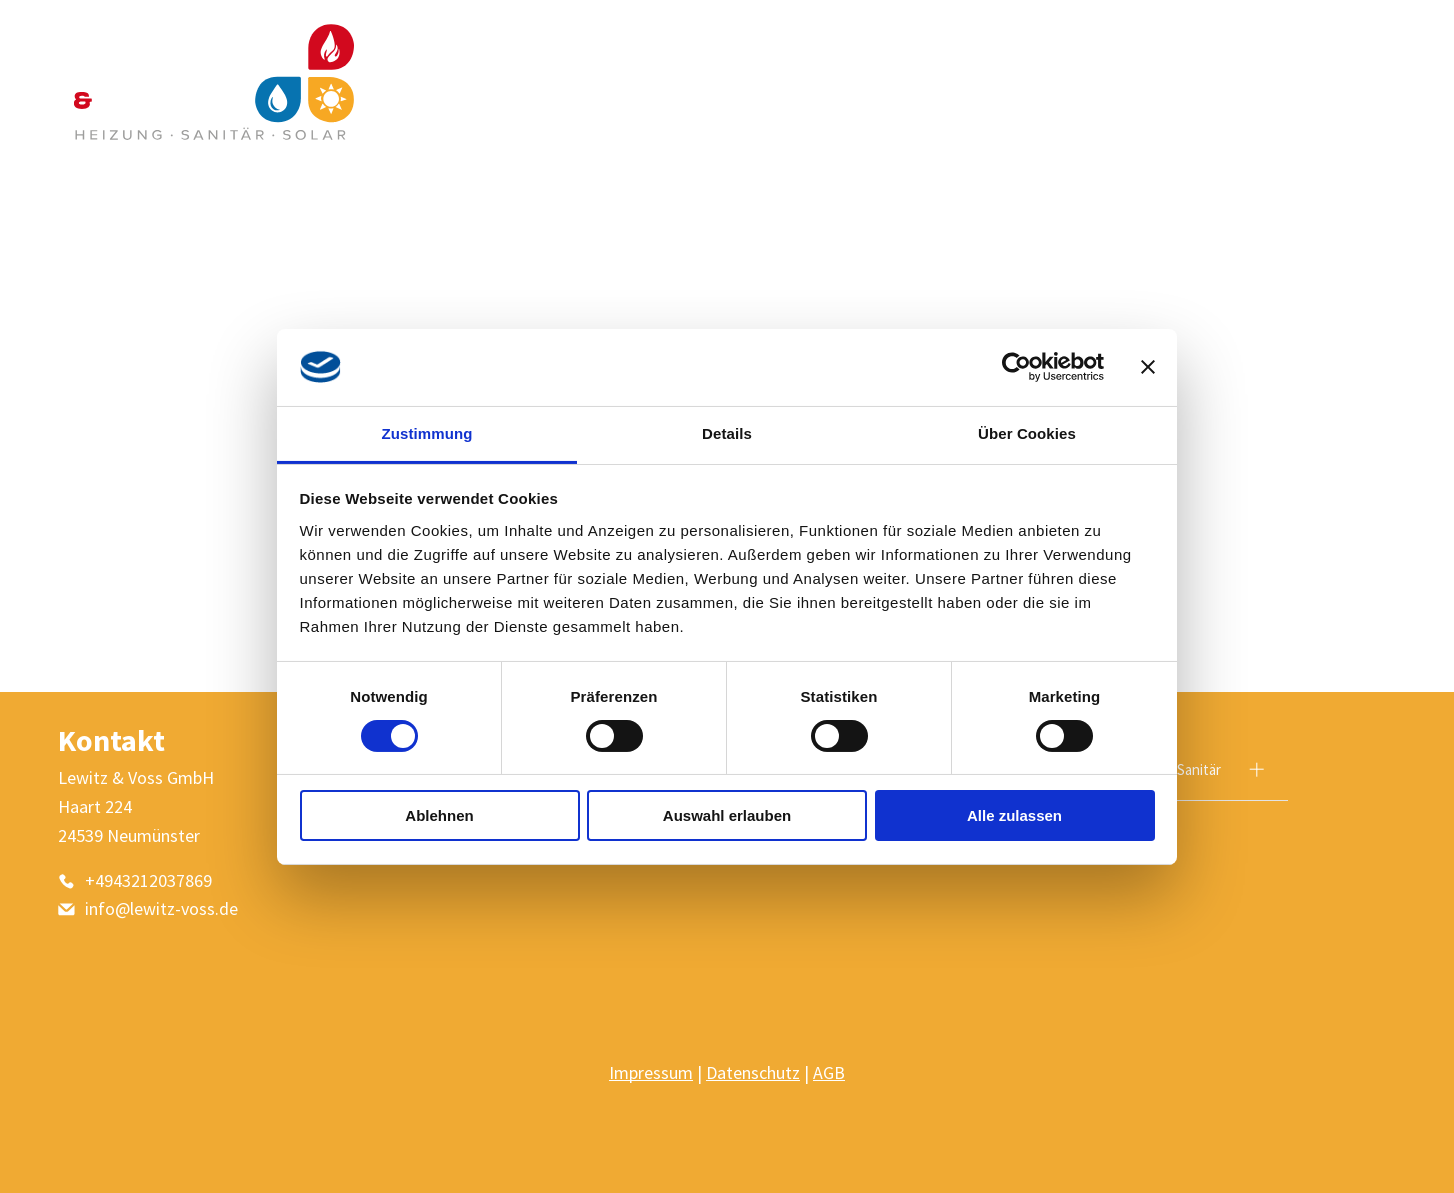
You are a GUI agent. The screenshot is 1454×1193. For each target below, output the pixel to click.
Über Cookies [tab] (1027, 432)
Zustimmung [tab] (427, 432)
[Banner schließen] (1148, 367)
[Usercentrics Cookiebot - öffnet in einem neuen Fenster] (1016, 367)
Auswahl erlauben (727, 815)
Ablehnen (439, 815)
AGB (829, 1072)
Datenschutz (753, 1072)
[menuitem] (941, 82)
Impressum (651, 1072)
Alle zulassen (1014, 815)
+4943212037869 (148, 880)
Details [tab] (727, 432)
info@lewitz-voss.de (161, 908)
